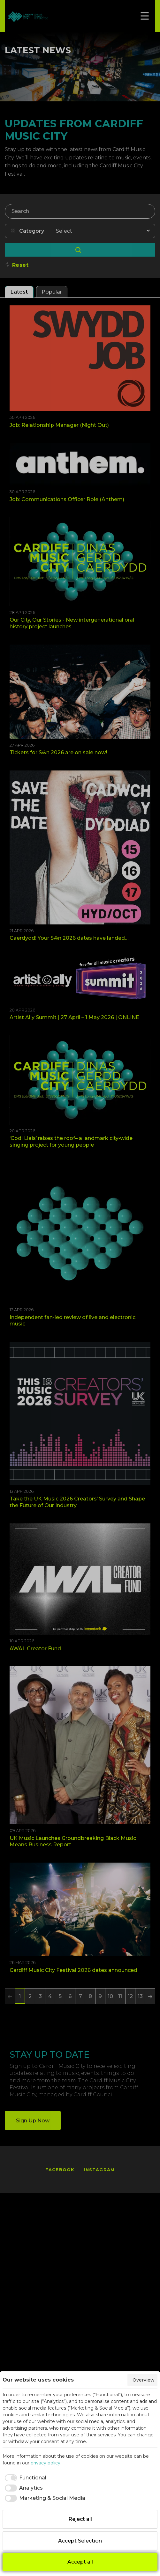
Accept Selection (80, 2541)
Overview (144, 2380)
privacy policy (45, 2463)
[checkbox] (24, 2478)
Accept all (80, 2562)
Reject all (80, 2519)
